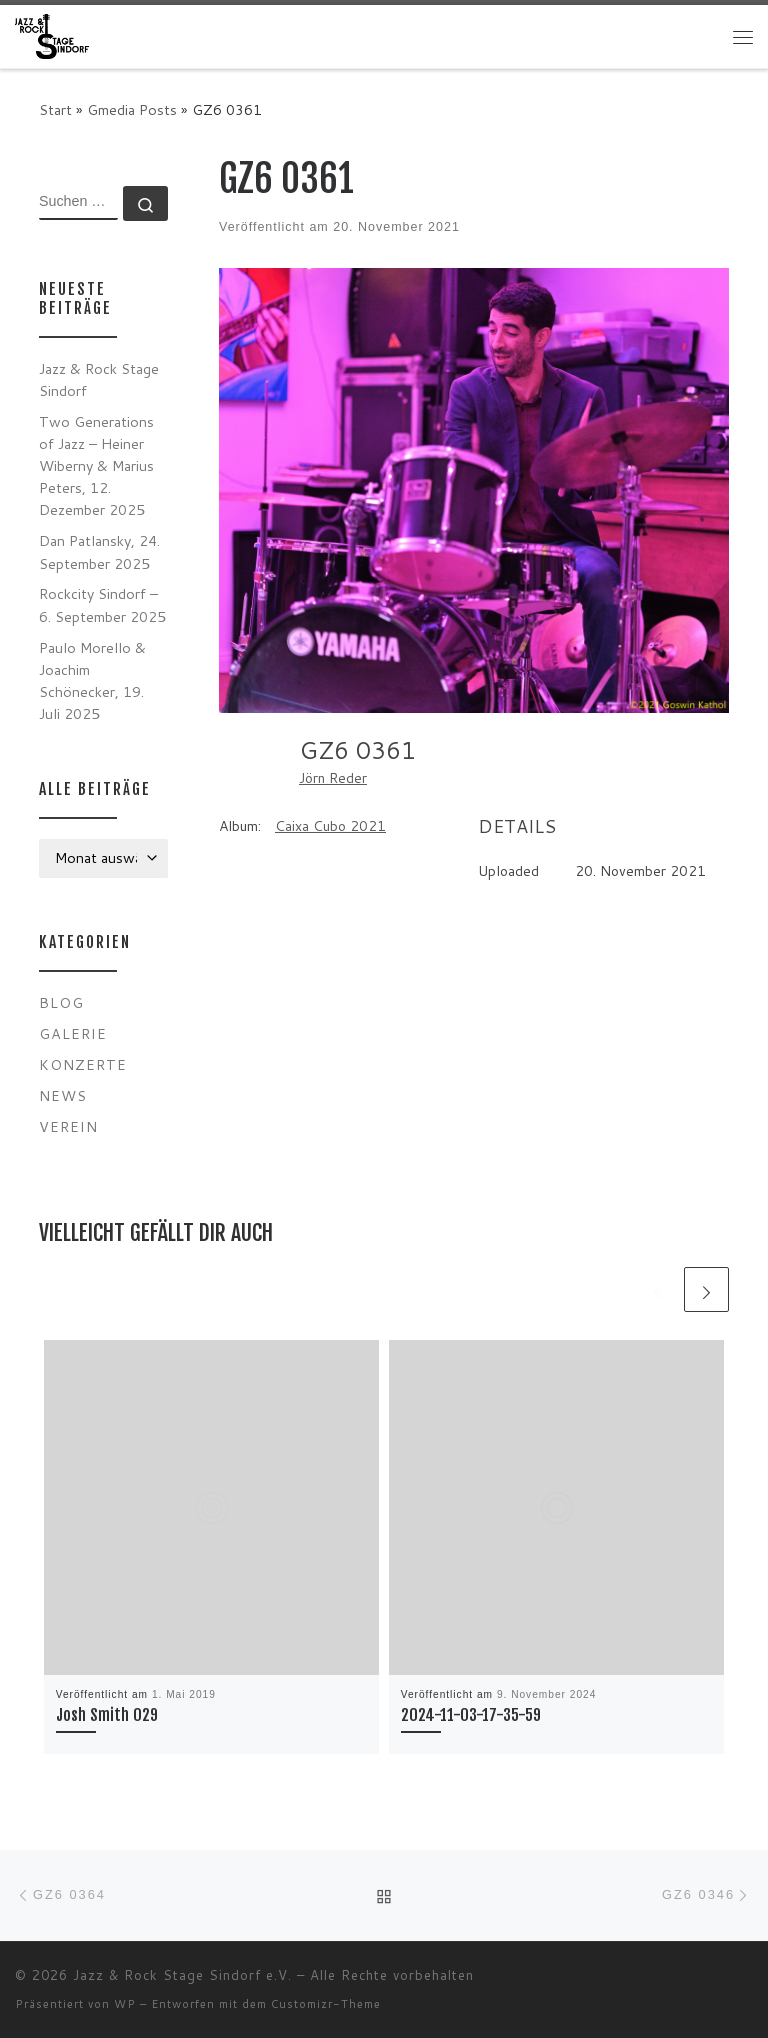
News (63, 1095)
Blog (61, 1002)
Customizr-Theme (326, 2004)
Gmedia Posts (132, 109)
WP (125, 2004)
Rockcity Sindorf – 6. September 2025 (102, 604)
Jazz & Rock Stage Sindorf (99, 379)
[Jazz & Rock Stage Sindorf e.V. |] (52, 35)
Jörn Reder (333, 778)
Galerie (73, 1033)
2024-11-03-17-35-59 (471, 1715)
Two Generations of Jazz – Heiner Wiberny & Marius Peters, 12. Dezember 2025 (96, 465)
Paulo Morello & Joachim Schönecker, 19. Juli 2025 (92, 680)
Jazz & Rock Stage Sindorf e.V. (182, 1975)
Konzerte (83, 1064)
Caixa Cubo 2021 (330, 826)
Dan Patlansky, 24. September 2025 (99, 551)
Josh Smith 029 (107, 1715)
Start (55, 109)
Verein (68, 1126)
